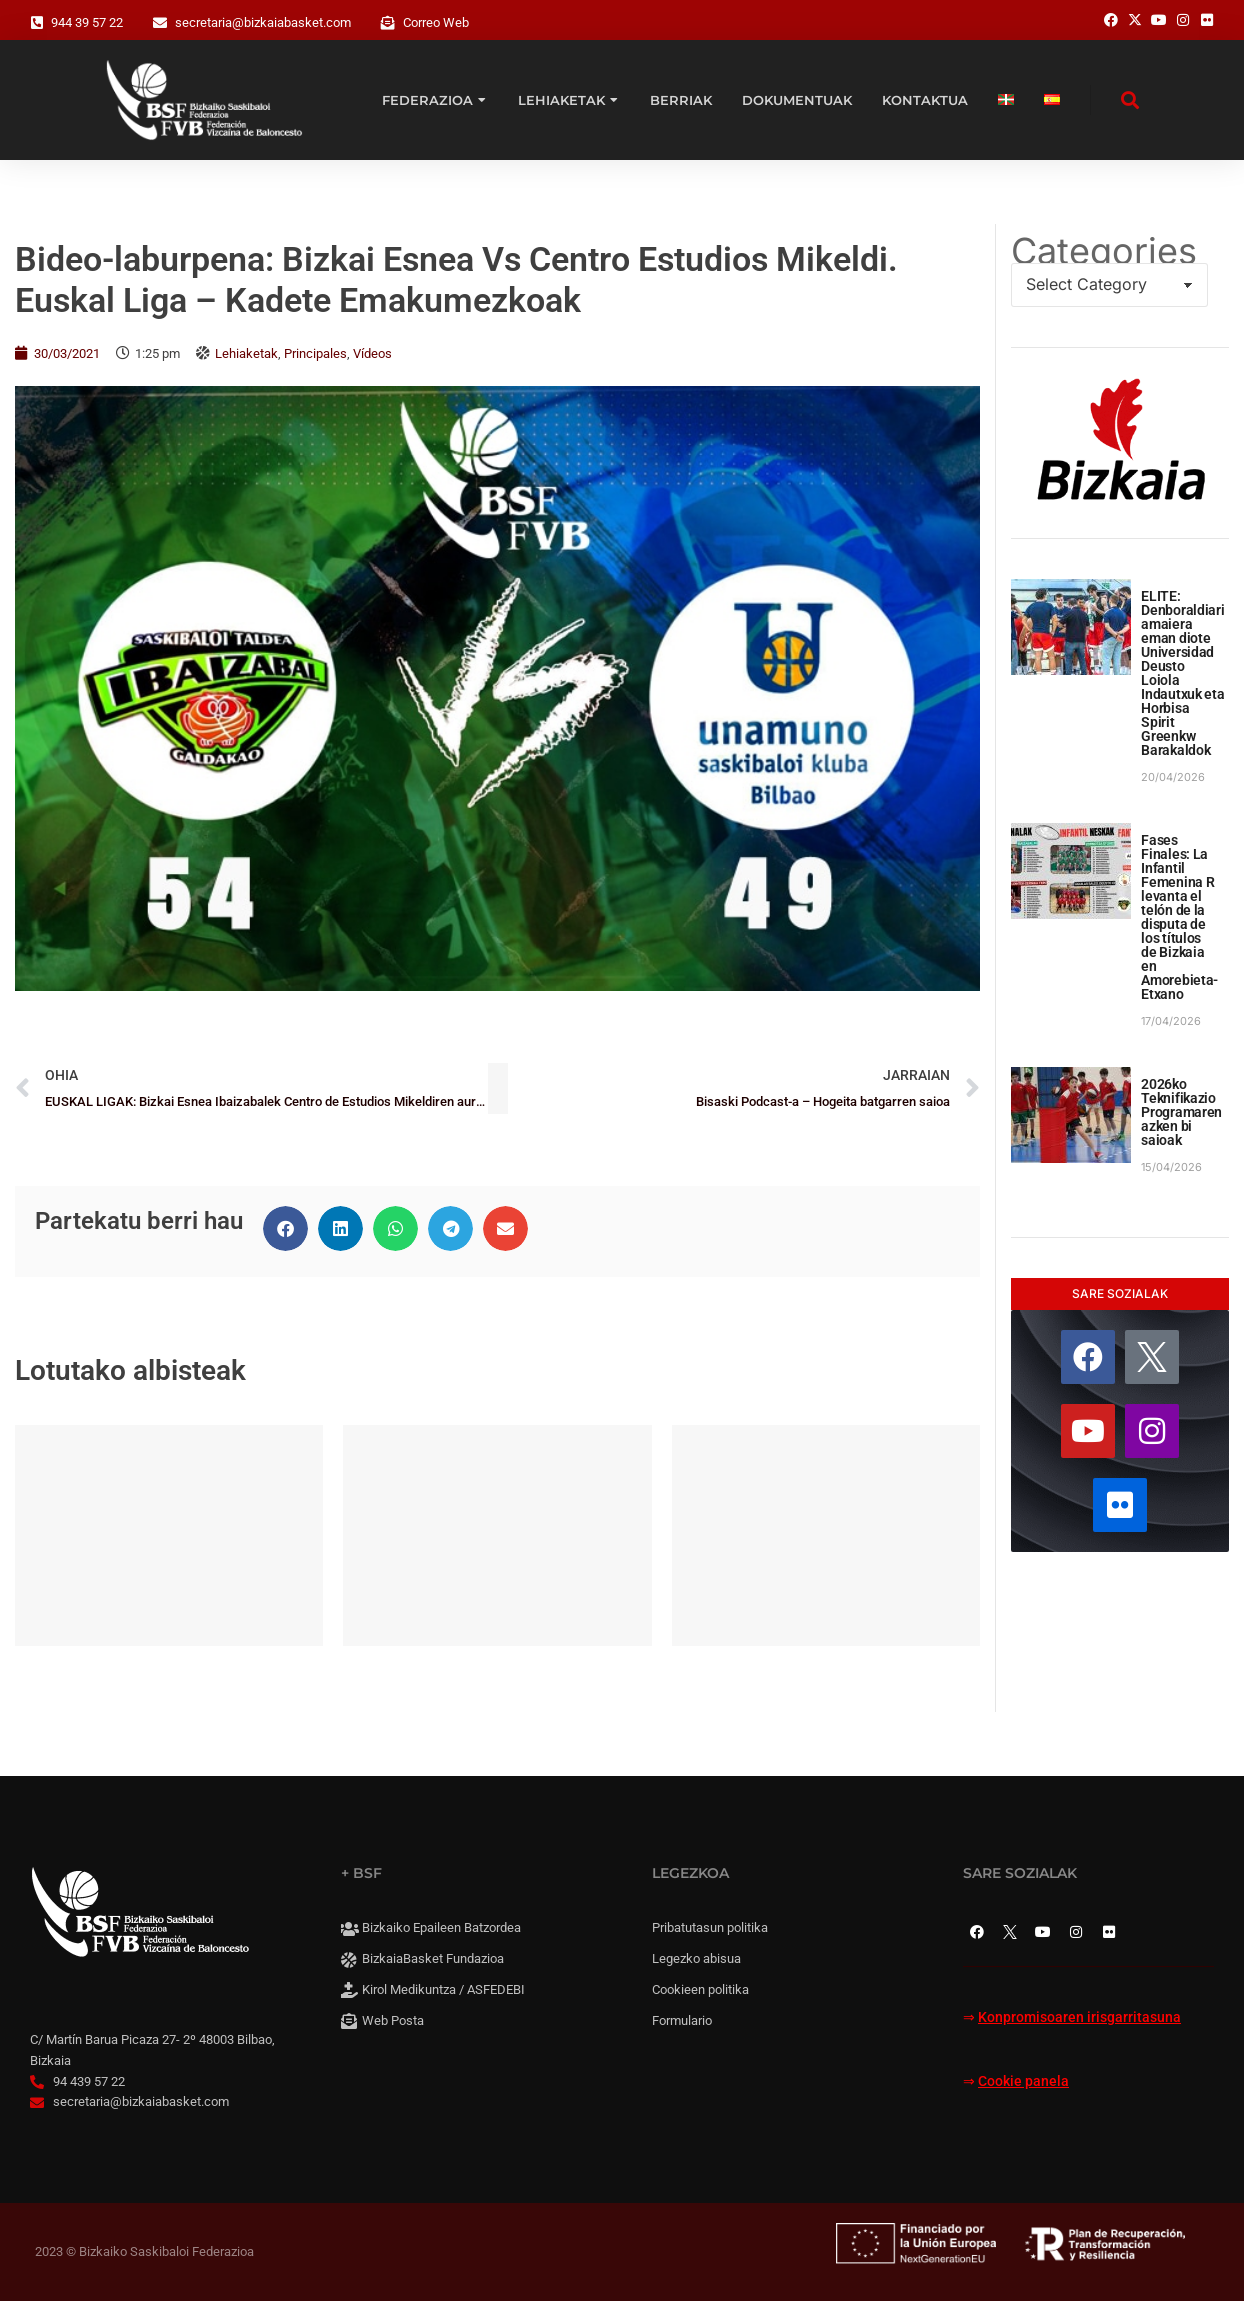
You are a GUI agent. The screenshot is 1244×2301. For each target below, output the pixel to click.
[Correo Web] (388, 23)
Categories (1104, 251)
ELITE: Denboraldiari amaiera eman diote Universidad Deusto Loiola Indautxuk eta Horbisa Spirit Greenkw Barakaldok (1182, 673)
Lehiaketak (246, 353)
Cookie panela (1023, 2081)
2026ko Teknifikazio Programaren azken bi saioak (1181, 1112)
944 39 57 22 (87, 22)
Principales (315, 353)
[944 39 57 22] (37, 23)
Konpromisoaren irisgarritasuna (1079, 2017)
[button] (285, 1228)
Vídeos (372, 353)
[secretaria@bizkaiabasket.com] (160, 23)
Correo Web (436, 22)
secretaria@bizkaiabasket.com (263, 22)
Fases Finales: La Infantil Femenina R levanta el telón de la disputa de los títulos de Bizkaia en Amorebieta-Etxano (1179, 917)
